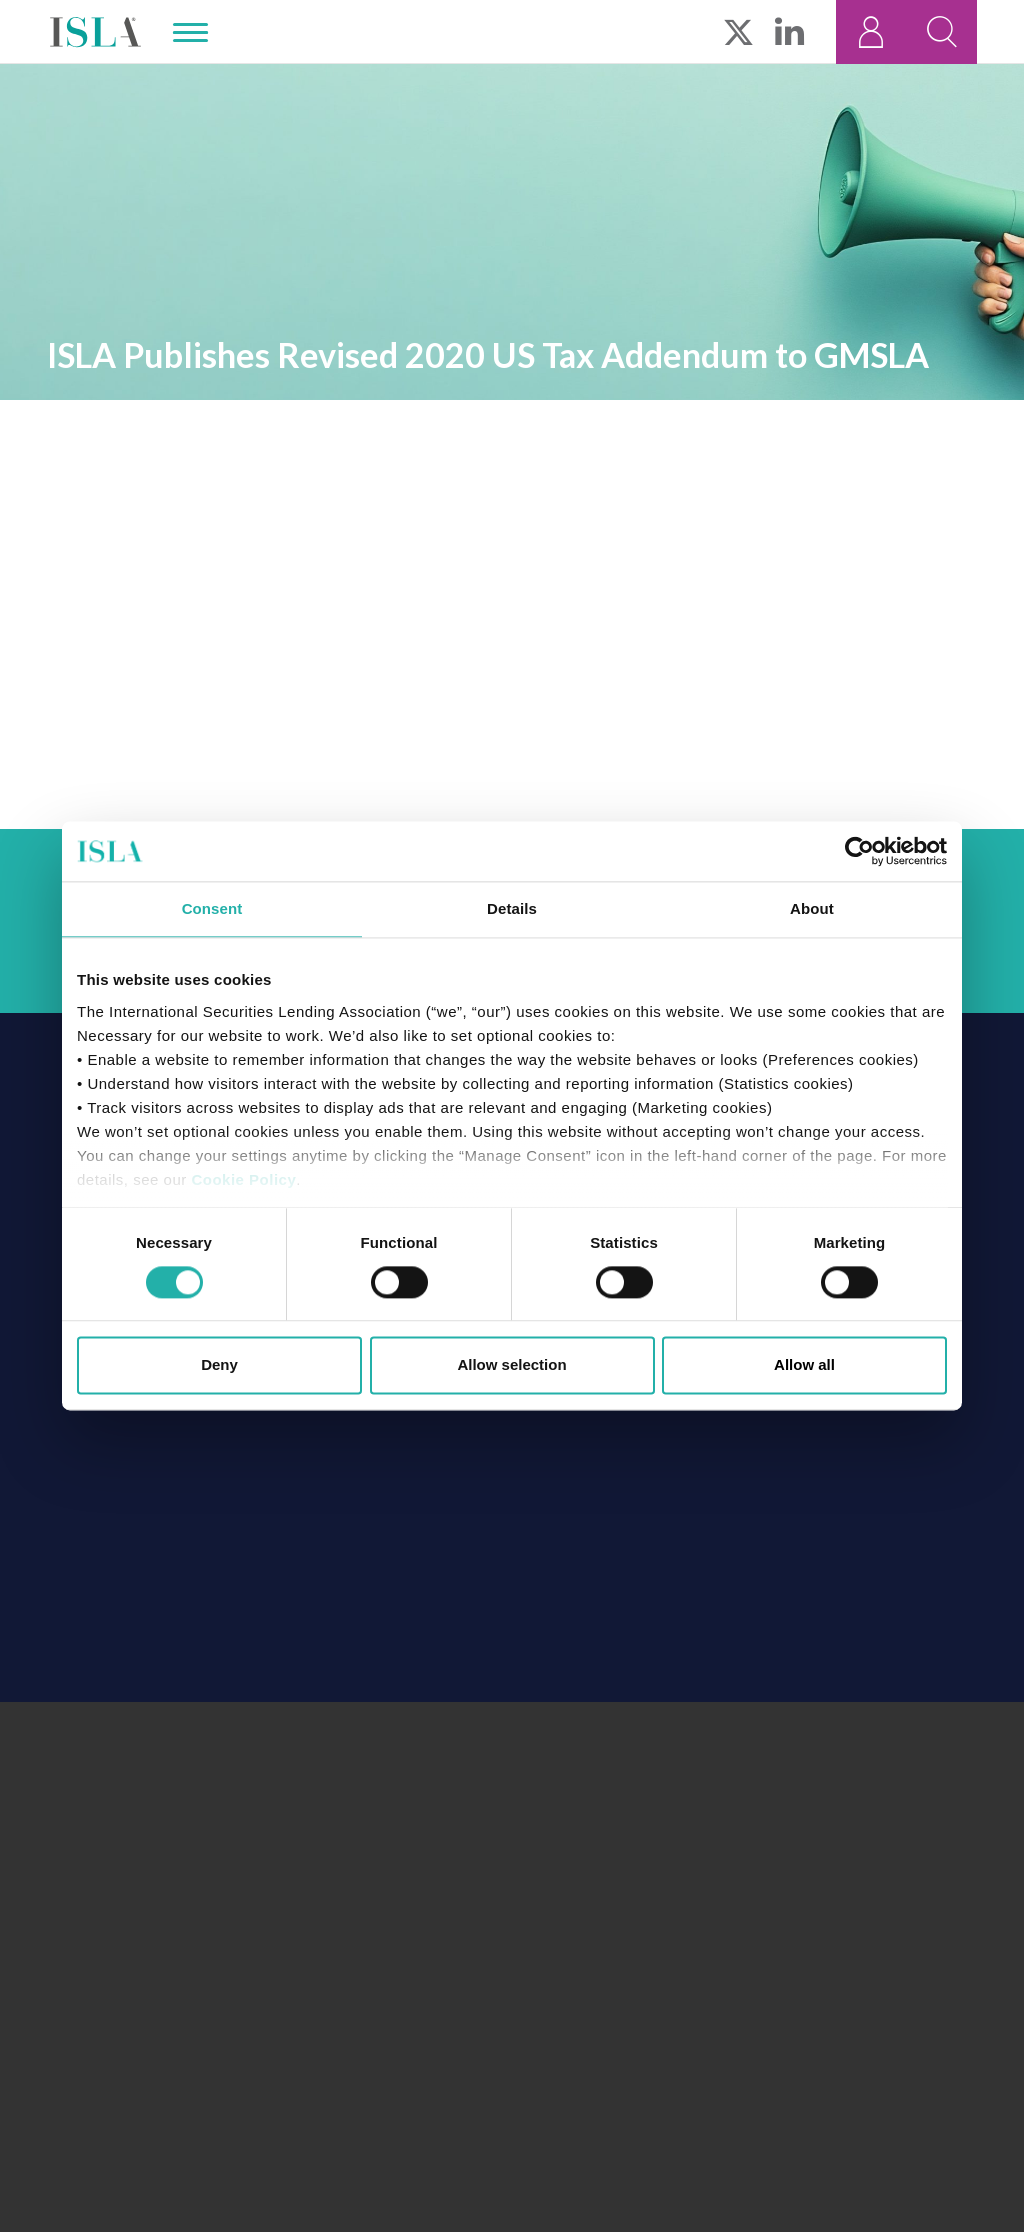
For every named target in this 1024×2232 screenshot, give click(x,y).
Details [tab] (512, 908)
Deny (219, 1365)
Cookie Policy (243, 1179)
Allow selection (511, 1365)
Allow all (804, 1365)
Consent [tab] (212, 908)
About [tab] (812, 908)
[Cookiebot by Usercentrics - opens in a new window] (859, 851)
